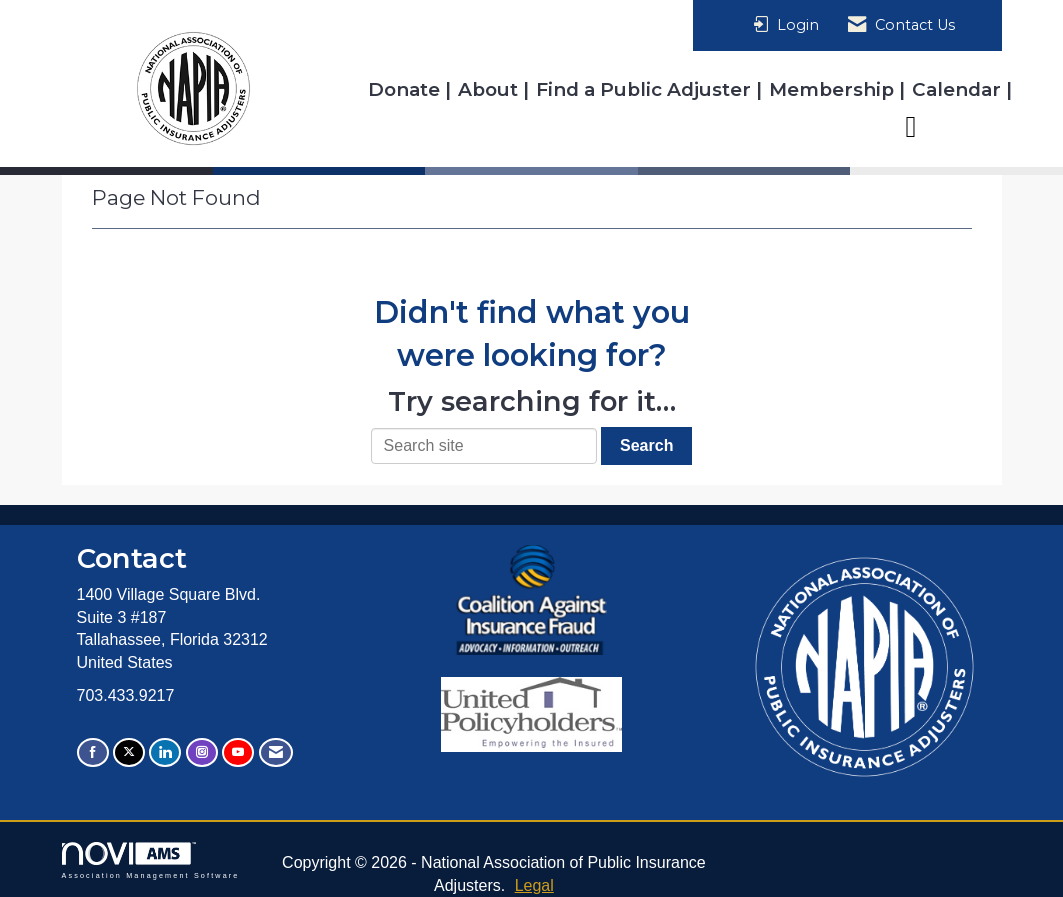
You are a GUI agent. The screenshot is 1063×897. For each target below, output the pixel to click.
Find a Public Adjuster (646, 89)
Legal (534, 885)
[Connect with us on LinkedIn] (165, 752)
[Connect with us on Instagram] (202, 752)
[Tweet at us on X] (129, 752)
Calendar (959, 89)
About (490, 89)
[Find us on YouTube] (238, 752)
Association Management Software (151, 860)
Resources (952, 125)
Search (646, 445)
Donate (406, 89)
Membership (834, 89)
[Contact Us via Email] (276, 752)
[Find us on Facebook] (93, 752)
